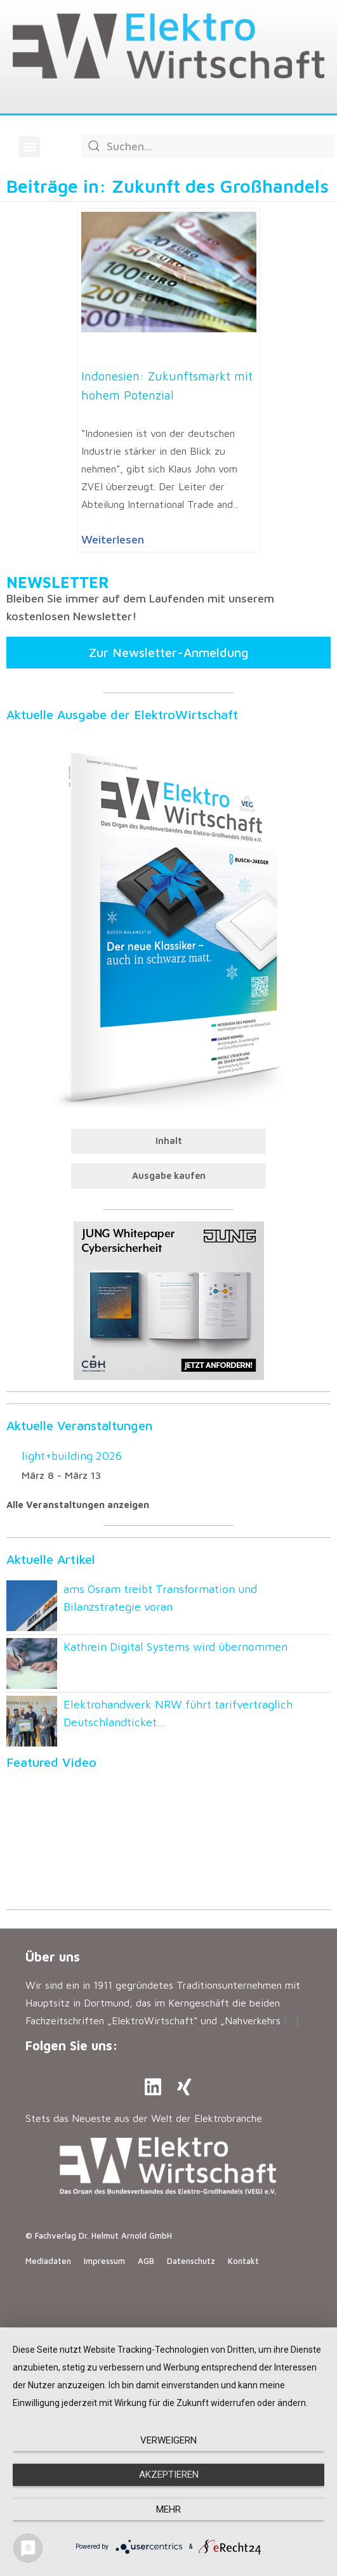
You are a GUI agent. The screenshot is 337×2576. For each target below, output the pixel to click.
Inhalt (168, 1140)
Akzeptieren (169, 2474)
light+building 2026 (72, 1455)
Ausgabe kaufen (169, 1175)
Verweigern (168, 2440)
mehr (168, 2509)
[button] (29, 146)
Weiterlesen (112, 539)
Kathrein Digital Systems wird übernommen (175, 1646)
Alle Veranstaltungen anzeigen (77, 1504)
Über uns (52, 1956)
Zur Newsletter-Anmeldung (169, 652)
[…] (292, 2020)
